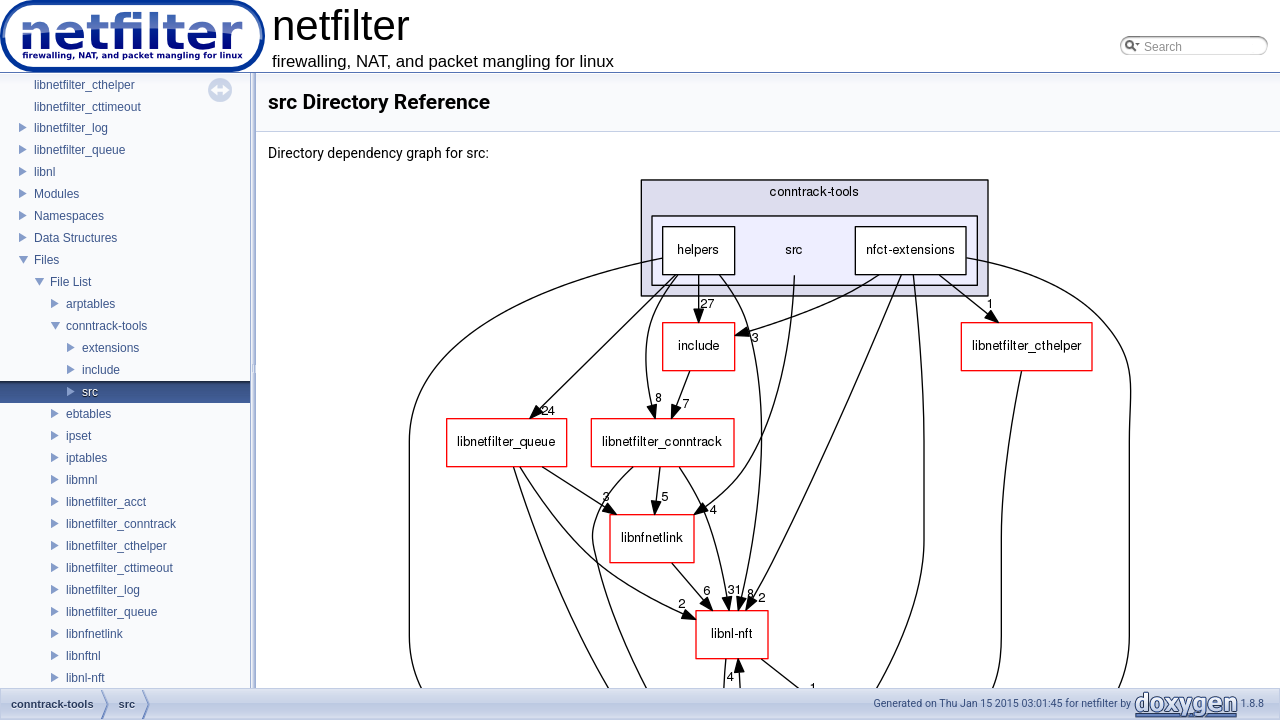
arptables (90, 304)
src (90, 392)
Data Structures (75, 238)
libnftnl (83, 656)
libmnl (81, 480)
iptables (86, 458)
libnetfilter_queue (79, 150)
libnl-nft (85, 678)
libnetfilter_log (71, 128)
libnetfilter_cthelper (84, 85)
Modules (56, 194)
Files (46, 260)
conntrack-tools (106, 326)
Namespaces (69, 216)
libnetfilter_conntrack (121, 524)
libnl (44, 172)
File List (70, 282)
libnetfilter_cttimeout (87, 107)
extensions (110, 348)
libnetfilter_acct (106, 502)
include (101, 370)
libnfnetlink (94, 634)
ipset (78, 436)
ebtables (88, 414)
